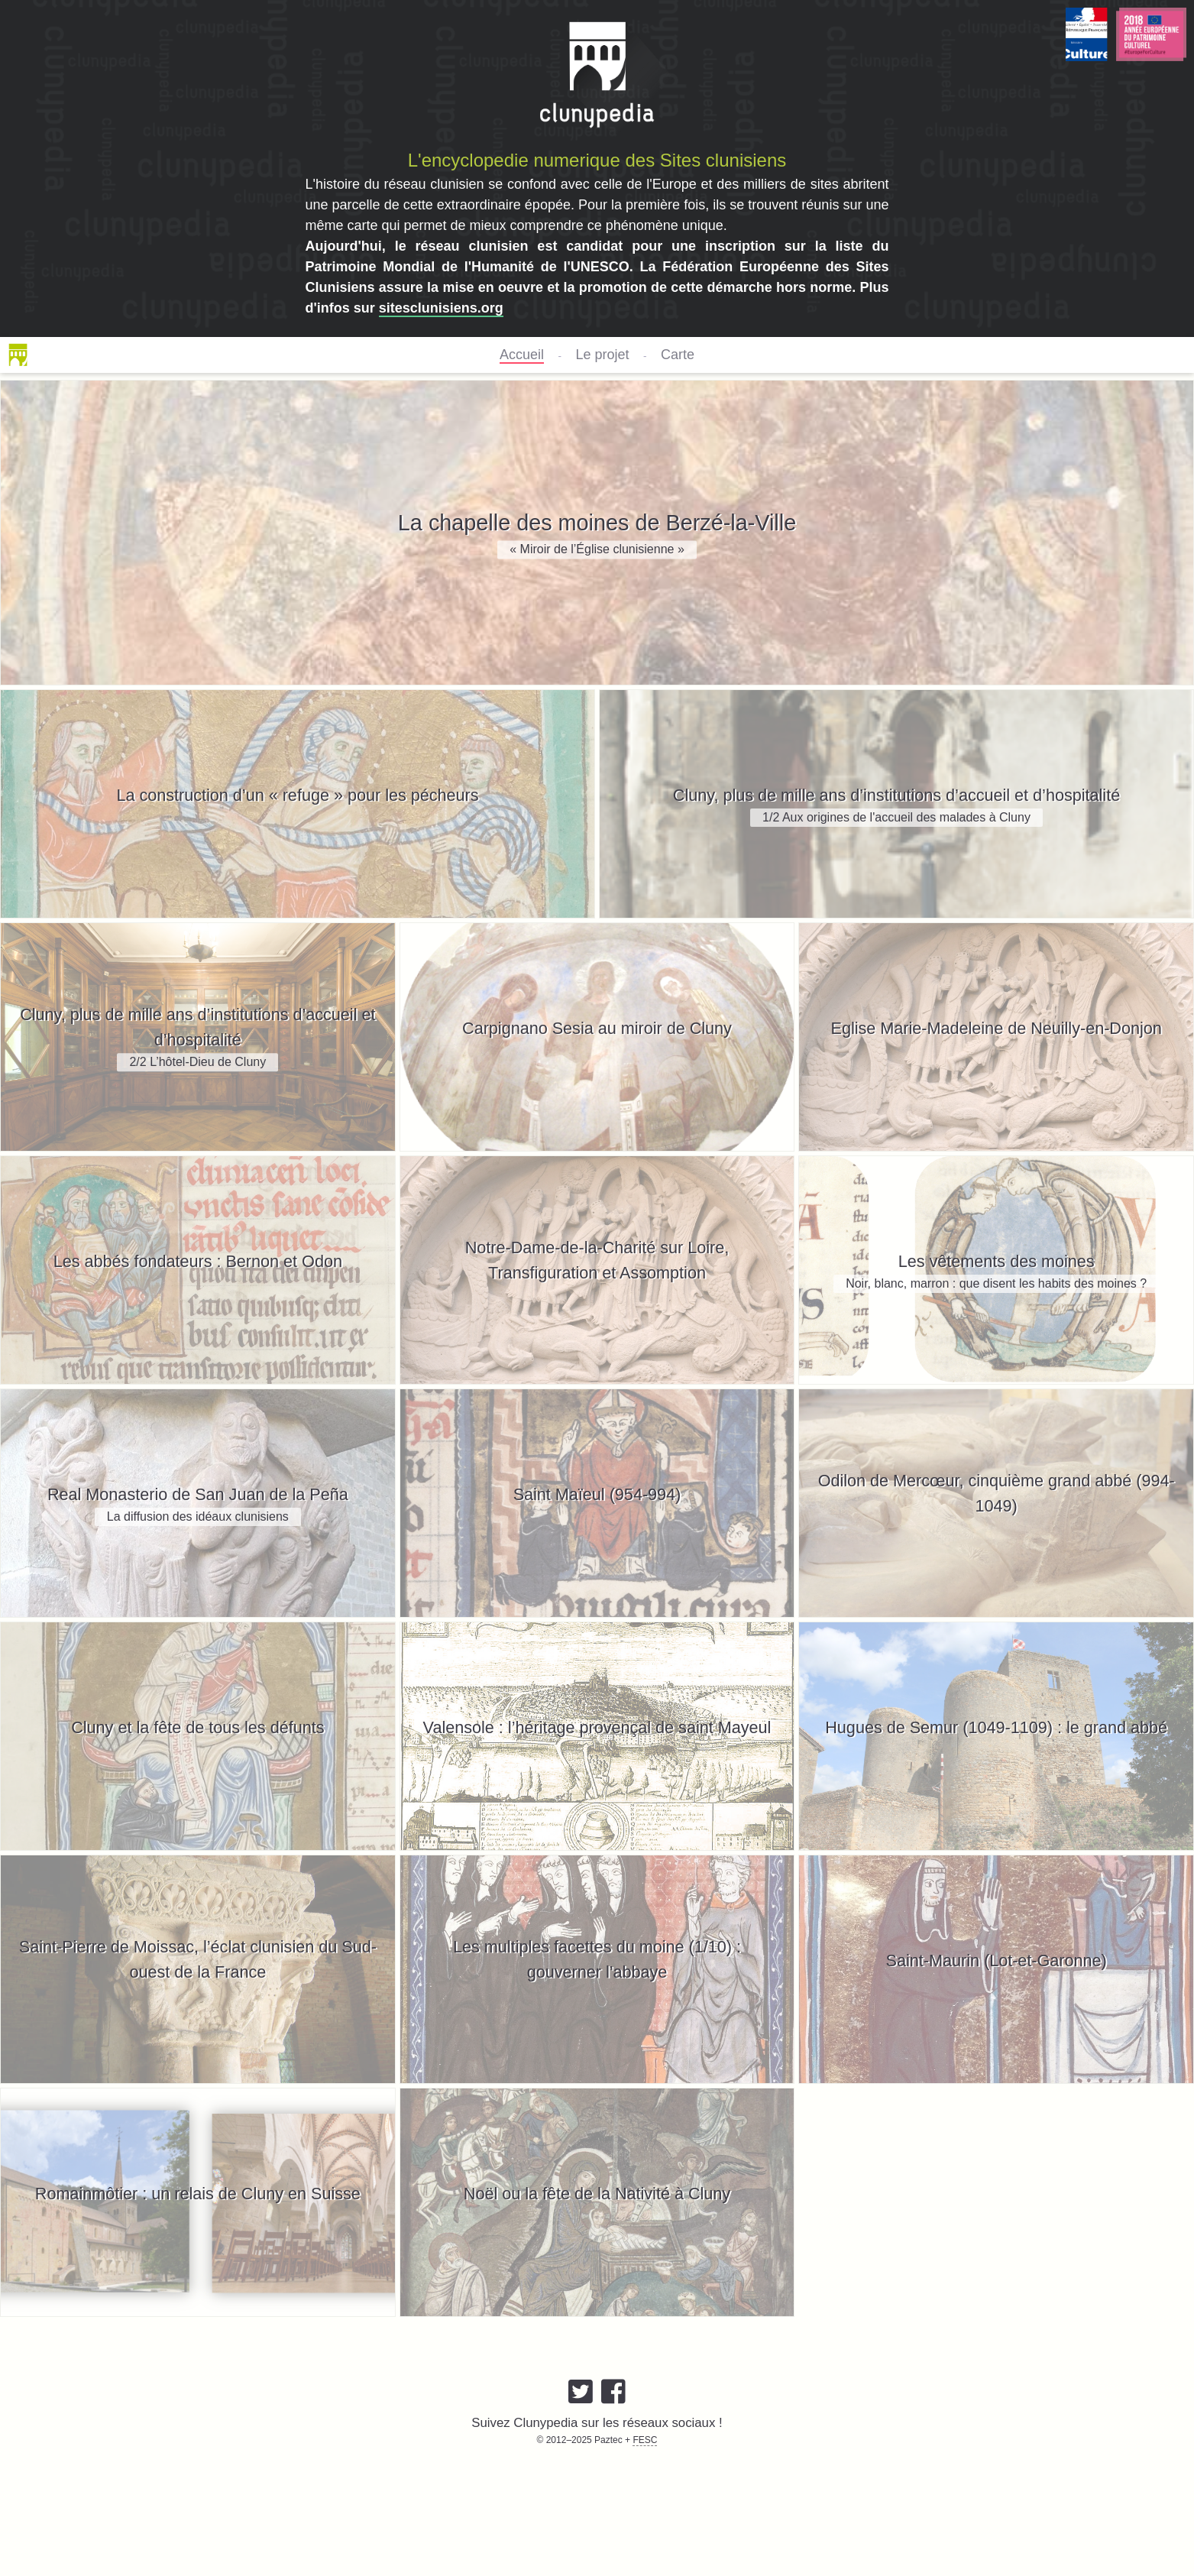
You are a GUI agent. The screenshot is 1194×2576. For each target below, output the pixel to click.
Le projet (602, 354)
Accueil (522, 354)
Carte (677, 354)
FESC (645, 2440)
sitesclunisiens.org (441, 308)
